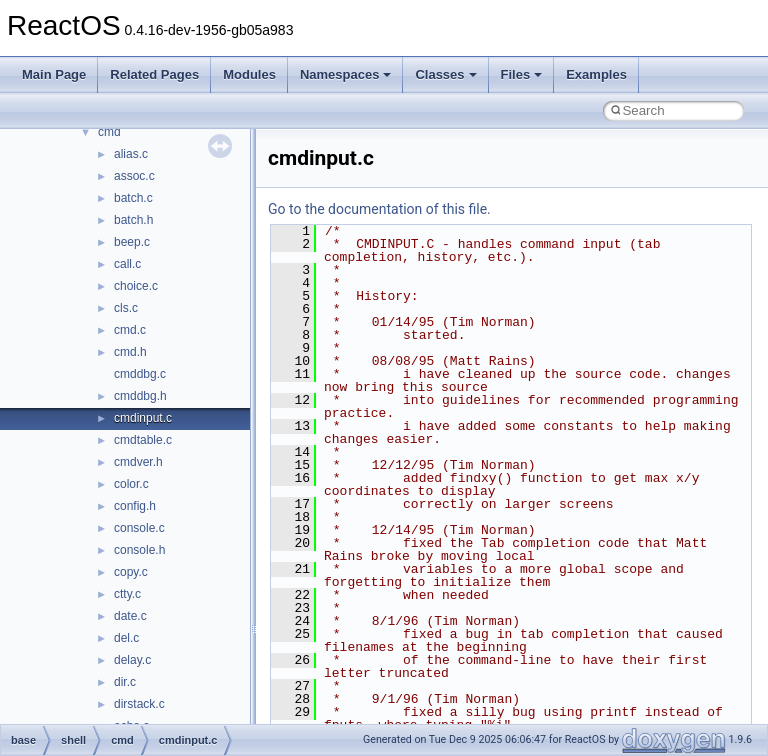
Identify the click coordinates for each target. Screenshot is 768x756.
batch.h (133, 220)
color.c (131, 484)
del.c (126, 638)
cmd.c (130, 330)
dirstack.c (139, 704)
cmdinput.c (143, 418)
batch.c (133, 198)
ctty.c (127, 594)
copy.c (131, 572)
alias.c (131, 154)
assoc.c (134, 176)
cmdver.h (138, 462)
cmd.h (130, 352)
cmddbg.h (140, 396)
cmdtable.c (143, 440)
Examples (596, 74)
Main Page (54, 74)
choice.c (136, 286)
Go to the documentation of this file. (379, 209)
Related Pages (154, 74)
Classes (445, 74)
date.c (130, 616)
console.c (139, 528)
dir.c (125, 682)
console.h (139, 550)
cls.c (126, 308)
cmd (109, 132)
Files (522, 74)
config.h (135, 506)
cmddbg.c (140, 374)
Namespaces (346, 74)
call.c (127, 264)
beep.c (132, 242)
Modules (249, 74)
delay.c (132, 660)
